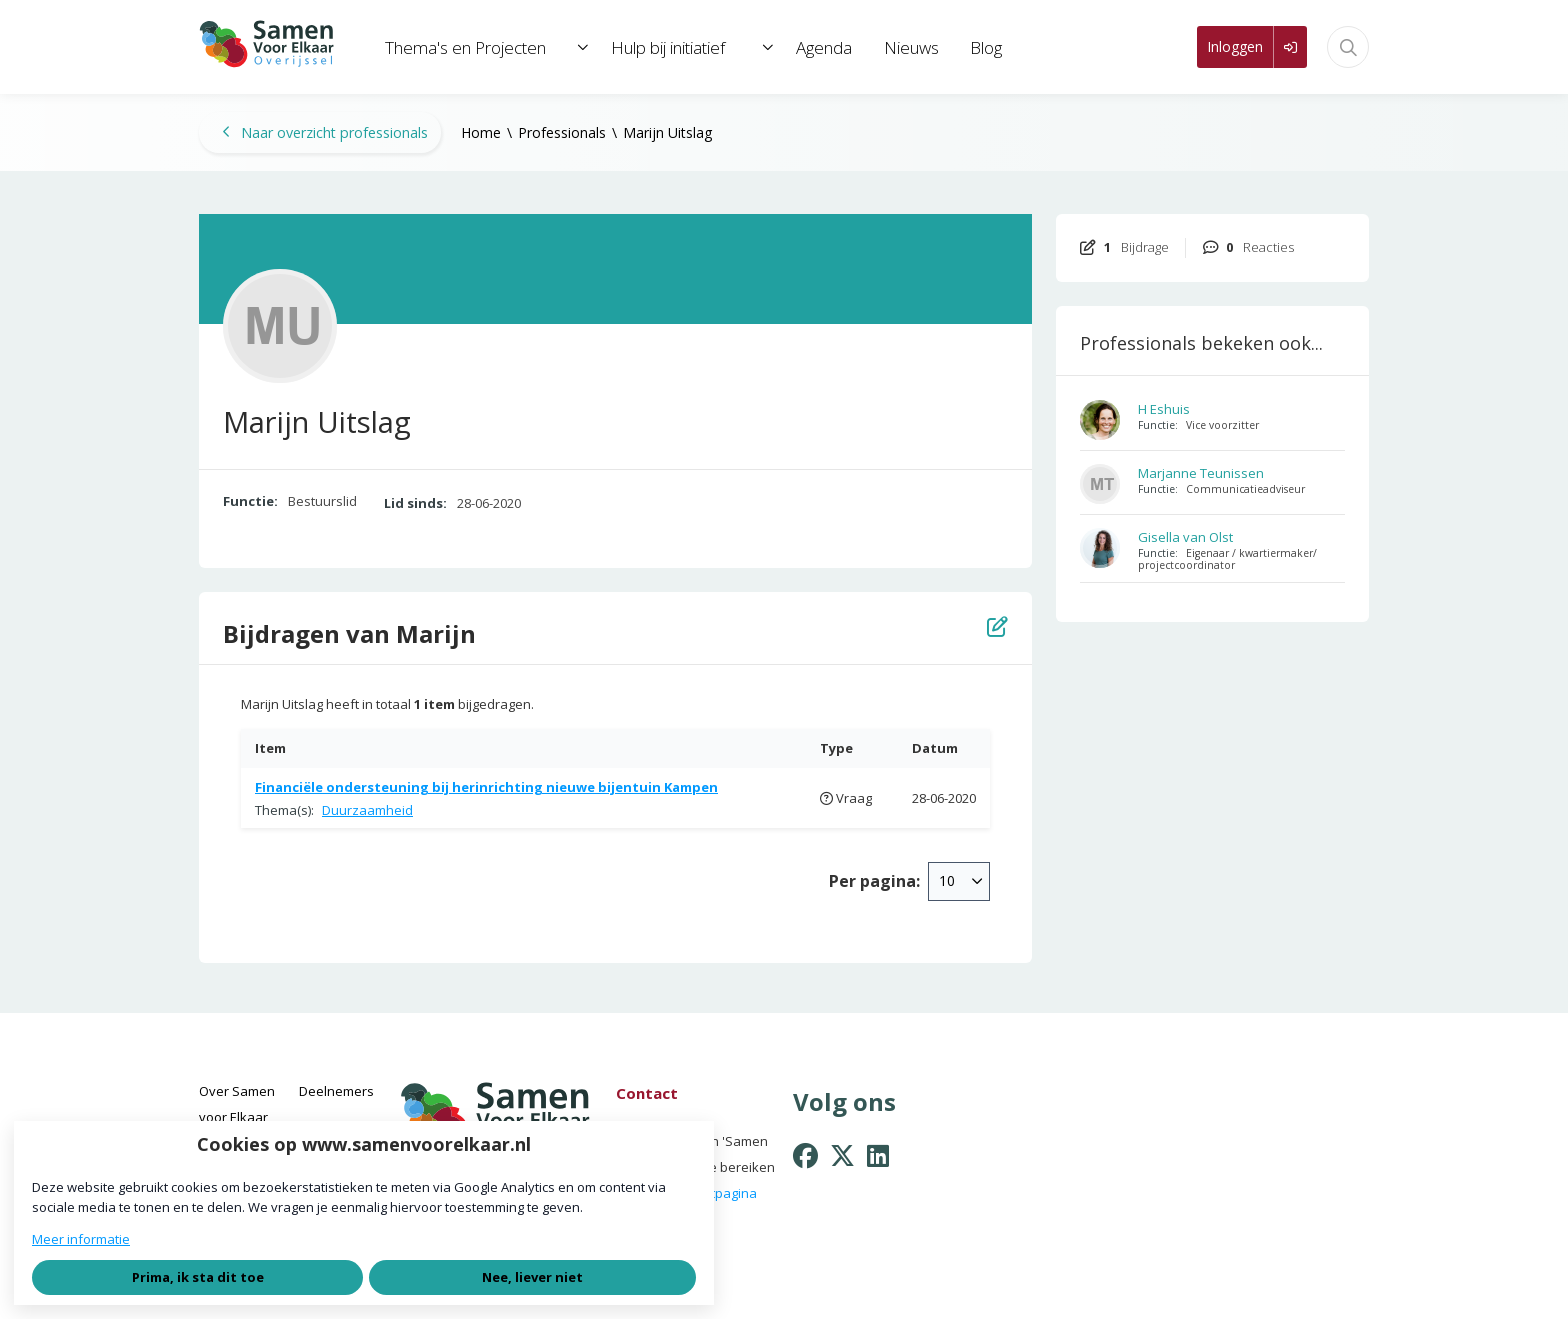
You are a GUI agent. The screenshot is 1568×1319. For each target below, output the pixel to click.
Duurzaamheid (367, 810)
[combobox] (959, 881)
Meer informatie (81, 1239)
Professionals (562, 132)
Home (481, 132)
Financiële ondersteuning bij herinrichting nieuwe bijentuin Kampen (486, 787)
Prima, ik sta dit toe (198, 1277)
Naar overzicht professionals (325, 132)
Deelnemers (336, 1091)
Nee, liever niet (532, 1277)
